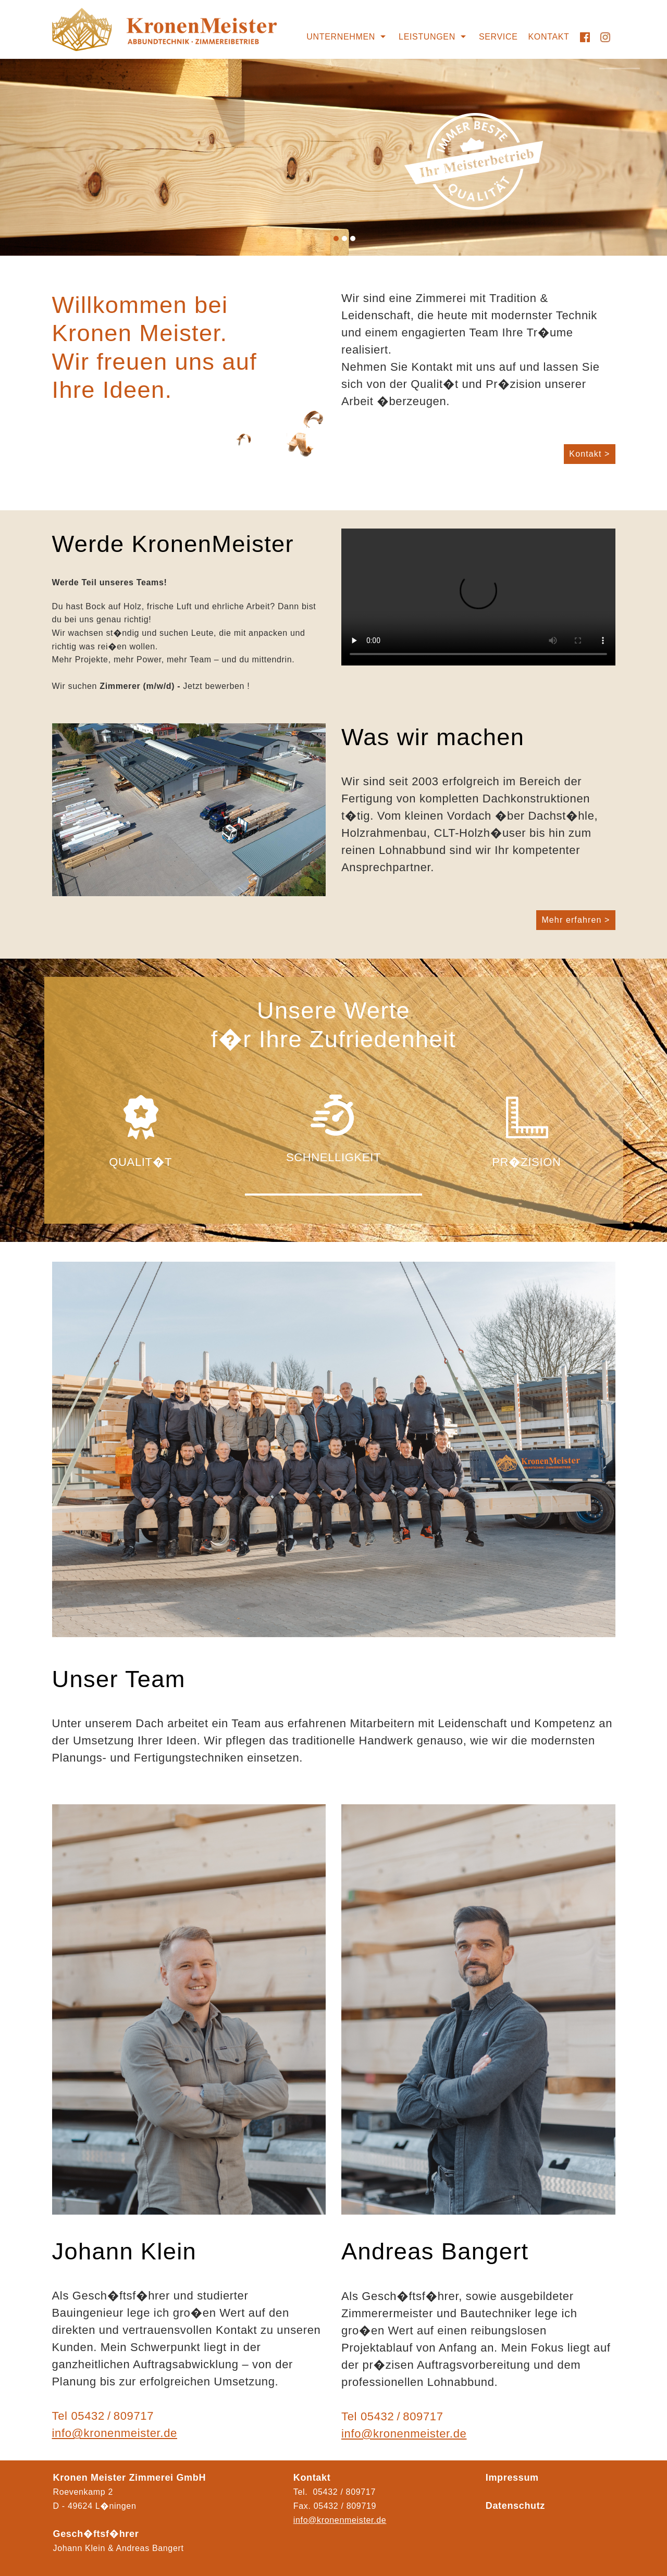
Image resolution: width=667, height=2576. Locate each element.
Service (498, 36)
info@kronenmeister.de (114, 2433)
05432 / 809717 (112, 2415)
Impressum (512, 2477)
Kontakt (549, 36)
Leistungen (427, 36)
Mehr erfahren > (575, 919)
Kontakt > (589, 453)
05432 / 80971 (343, 2506)
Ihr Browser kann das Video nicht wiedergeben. (478, 597)
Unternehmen (340, 36)
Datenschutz (515, 2505)
